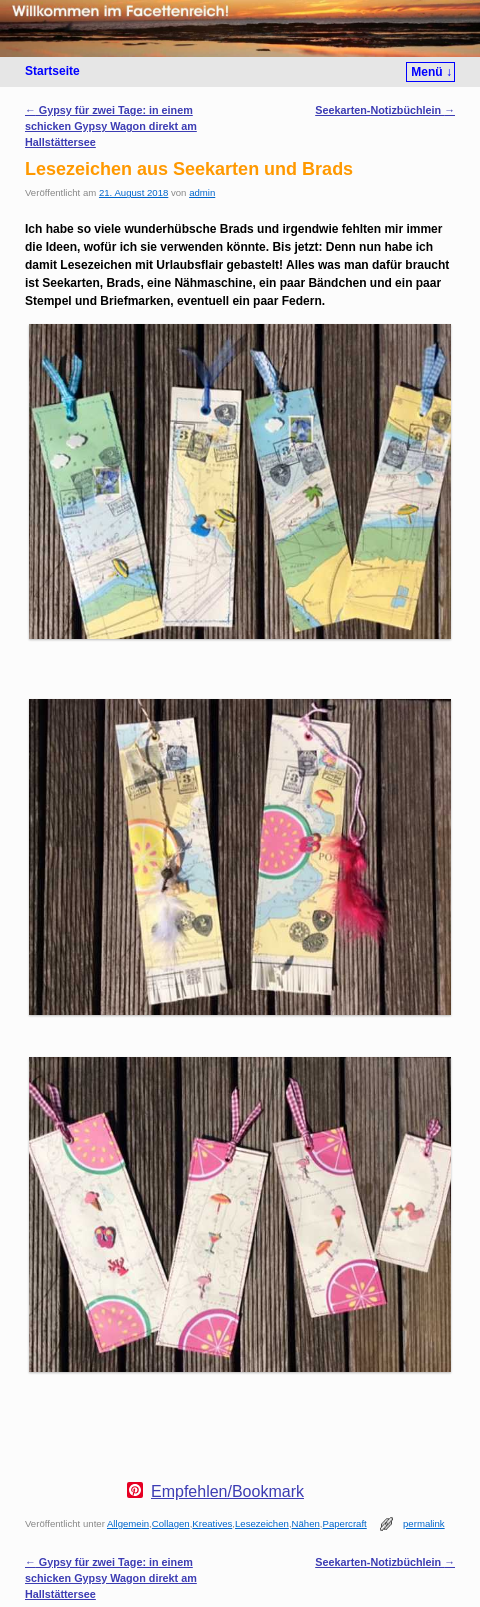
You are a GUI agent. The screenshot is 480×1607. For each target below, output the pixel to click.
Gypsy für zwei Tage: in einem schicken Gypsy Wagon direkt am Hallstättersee (111, 126)
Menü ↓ (431, 72)
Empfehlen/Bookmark (227, 1492)
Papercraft (345, 1523)
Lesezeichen (262, 1523)
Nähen (306, 1523)
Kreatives (212, 1523)
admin (202, 192)
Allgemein (128, 1523)
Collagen (171, 1523)
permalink (424, 1523)
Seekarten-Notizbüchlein (385, 110)
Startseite (52, 71)
